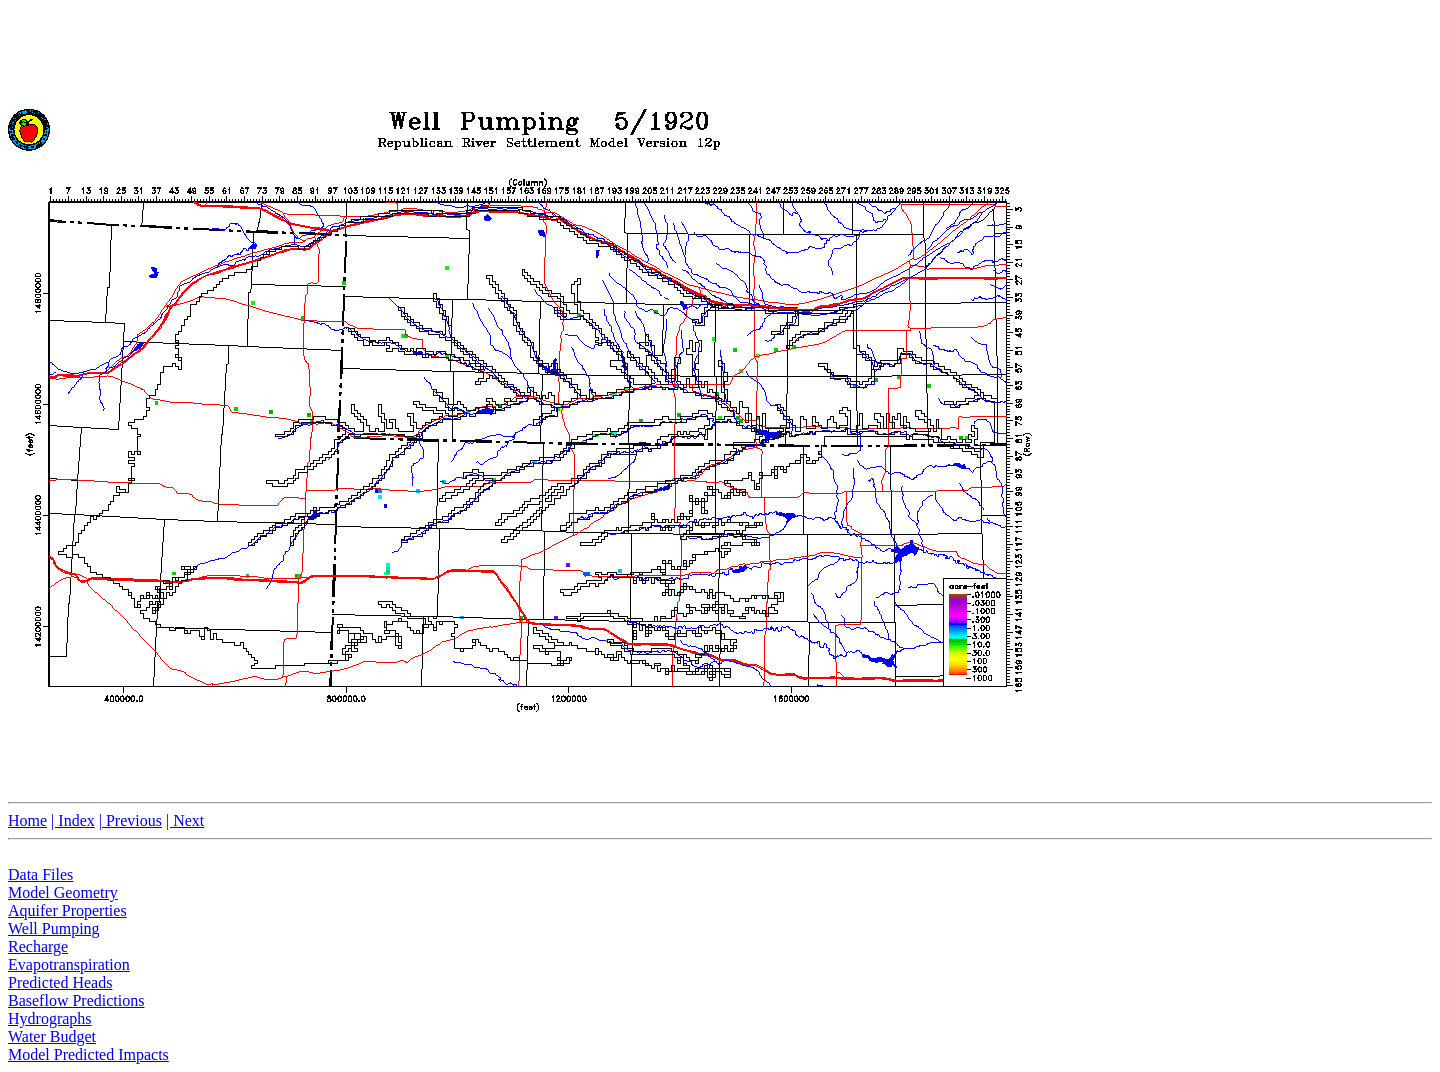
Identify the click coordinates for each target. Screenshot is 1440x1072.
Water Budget (52, 1036)
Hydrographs (50, 1018)
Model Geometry (63, 892)
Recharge (38, 946)
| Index (73, 820)
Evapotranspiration (69, 964)
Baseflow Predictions (76, 1000)
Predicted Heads (60, 982)
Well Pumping (54, 928)
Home (27, 820)
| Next (185, 820)
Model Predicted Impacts (88, 1054)
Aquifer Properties (67, 910)
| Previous (130, 820)
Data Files (40, 874)
